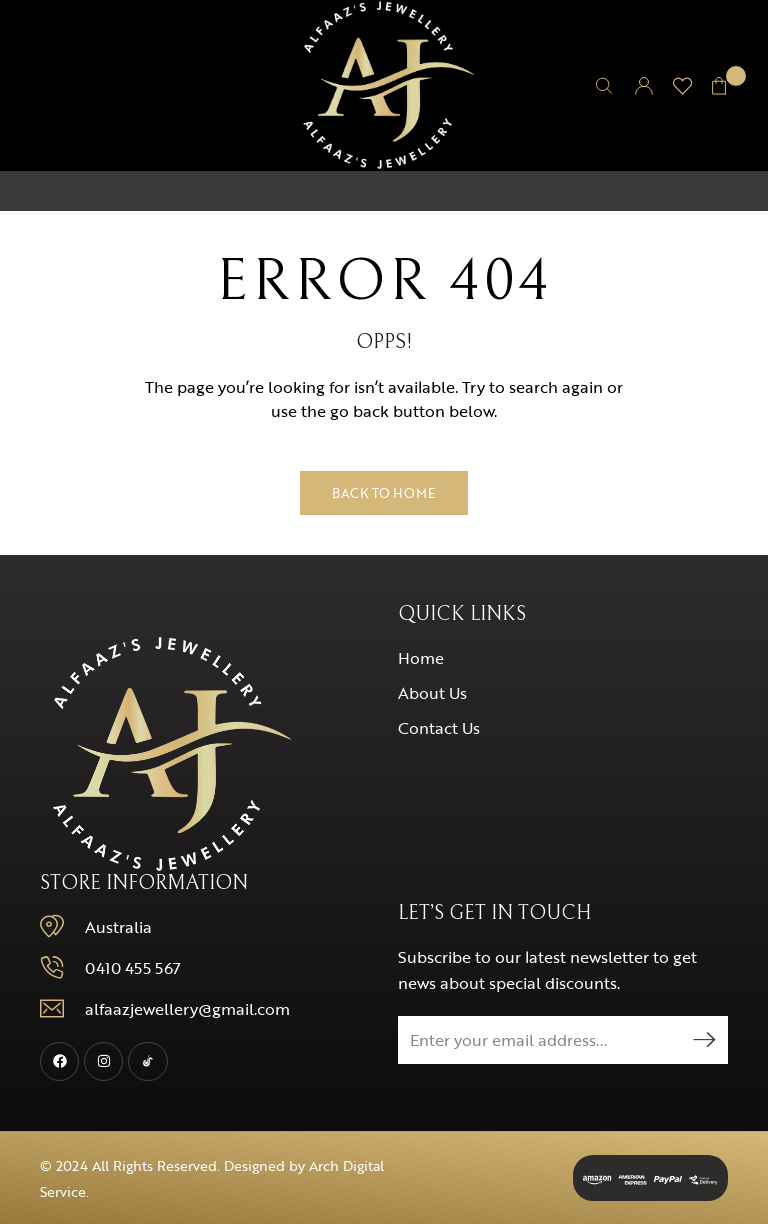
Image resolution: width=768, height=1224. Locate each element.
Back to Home (384, 493)
